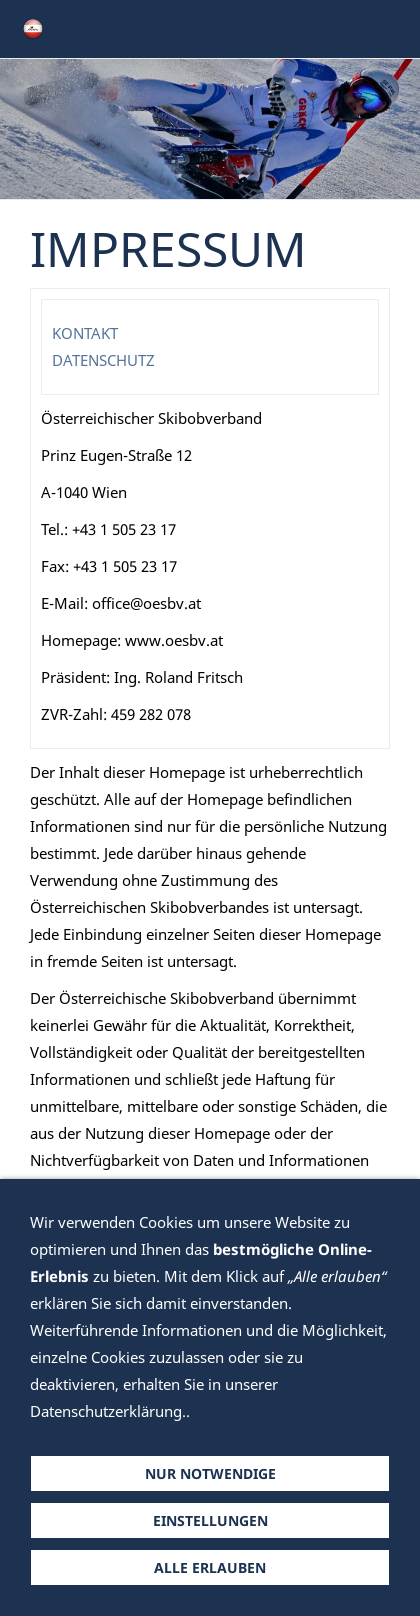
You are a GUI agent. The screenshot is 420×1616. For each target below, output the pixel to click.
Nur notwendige (210, 1473)
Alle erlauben (210, 1567)
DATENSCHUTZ (103, 360)
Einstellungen (210, 1520)
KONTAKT (85, 333)
